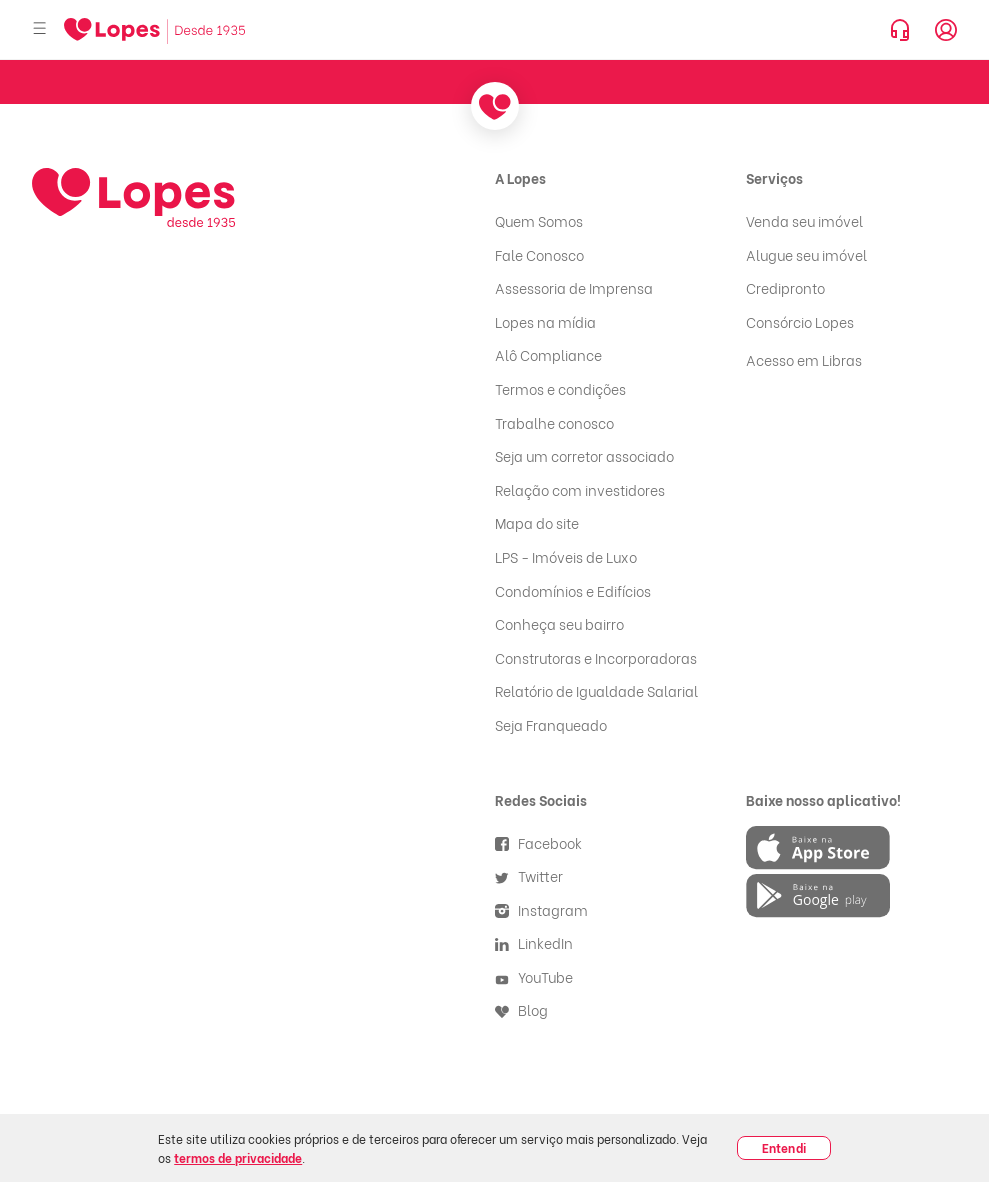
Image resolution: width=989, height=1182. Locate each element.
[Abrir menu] (40, 29)
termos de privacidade (238, 1157)
